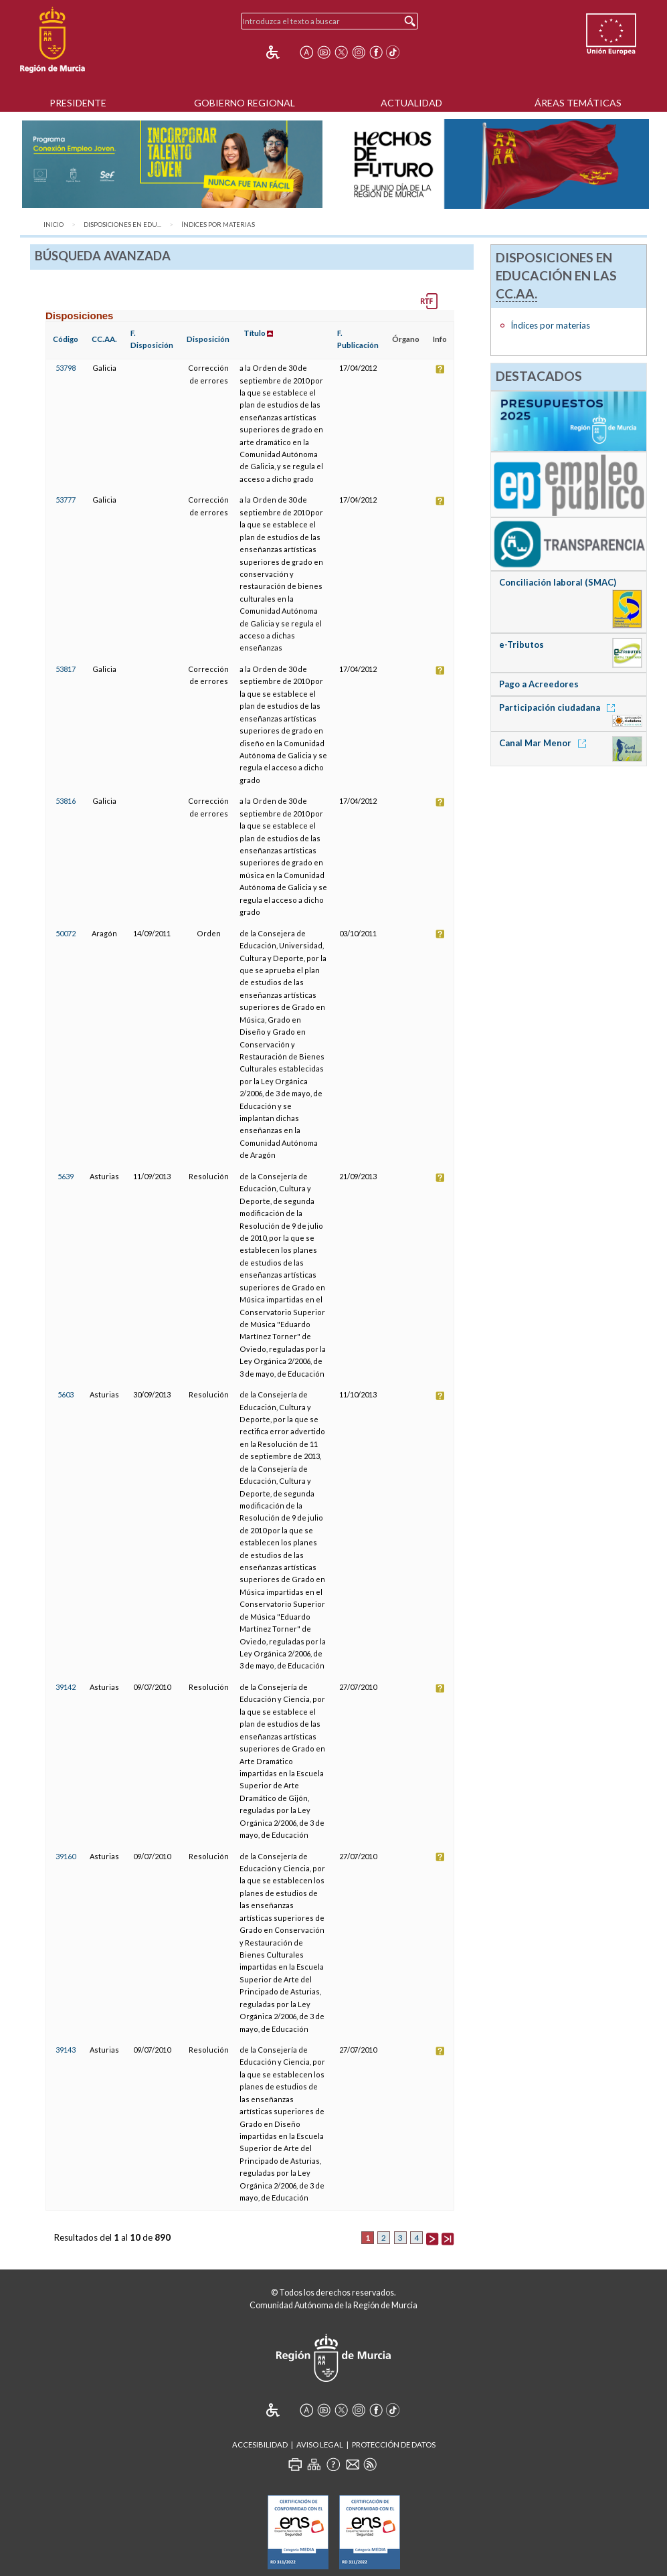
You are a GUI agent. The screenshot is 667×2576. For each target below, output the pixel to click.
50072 (66, 933)
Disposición (208, 339)
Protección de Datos (394, 2444)
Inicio (53, 224)
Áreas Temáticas (578, 102)
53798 (66, 367)
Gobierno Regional (244, 102)
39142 (66, 1687)
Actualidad (411, 102)
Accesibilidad (260, 2444)
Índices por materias (218, 224)
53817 (66, 669)
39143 (66, 2049)
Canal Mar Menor (545, 743)
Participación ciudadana (559, 707)
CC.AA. (104, 339)
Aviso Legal (319, 2444)
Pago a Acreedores (539, 684)
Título (255, 333)
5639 (66, 1176)
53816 (66, 800)
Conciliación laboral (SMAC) (557, 582)
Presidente (78, 102)
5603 (66, 1394)
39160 (66, 1856)
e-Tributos (521, 644)
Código (65, 339)
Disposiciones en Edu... (122, 224)
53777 (66, 499)
